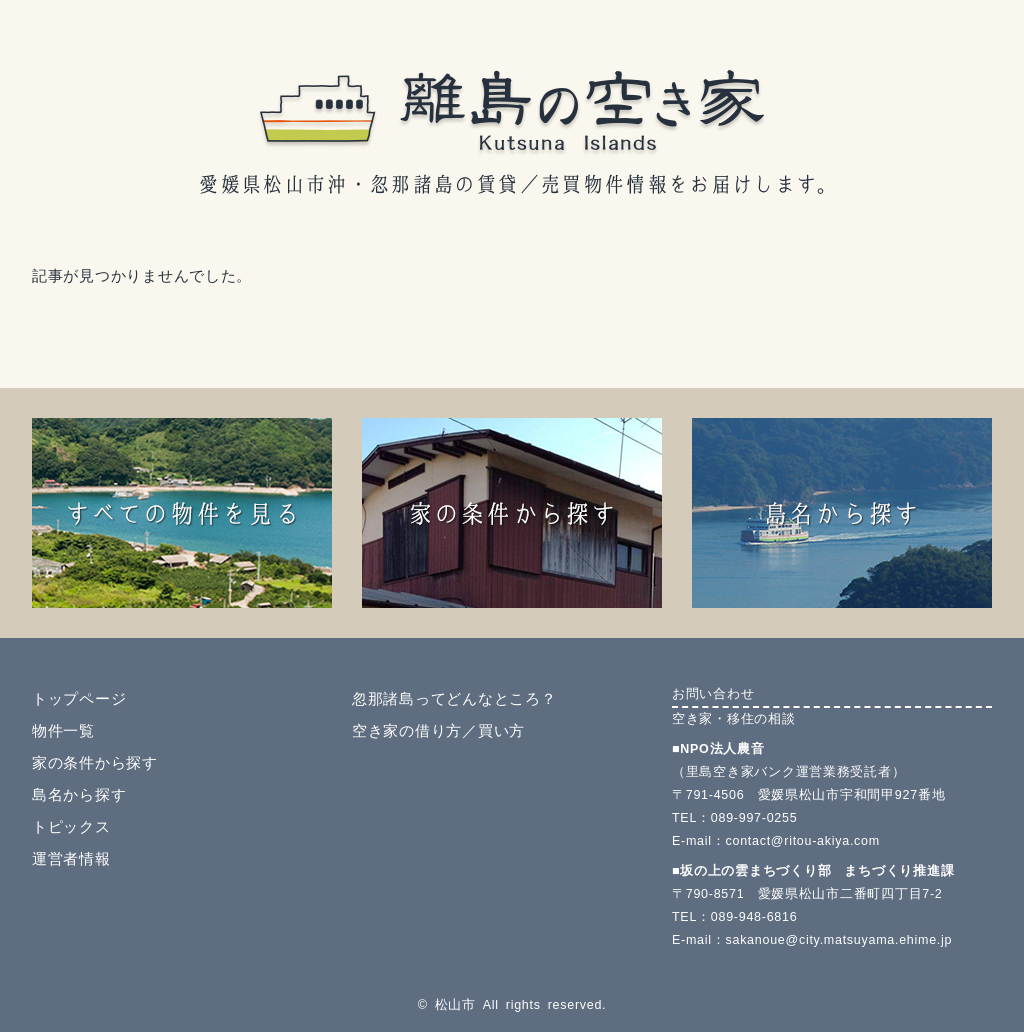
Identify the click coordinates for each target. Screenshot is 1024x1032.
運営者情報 (71, 859)
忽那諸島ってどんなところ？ (454, 699)
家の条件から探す (95, 763)
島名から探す (79, 795)
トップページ (79, 699)
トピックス (71, 827)
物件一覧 (63, 731)
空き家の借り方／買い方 (438, 731)
